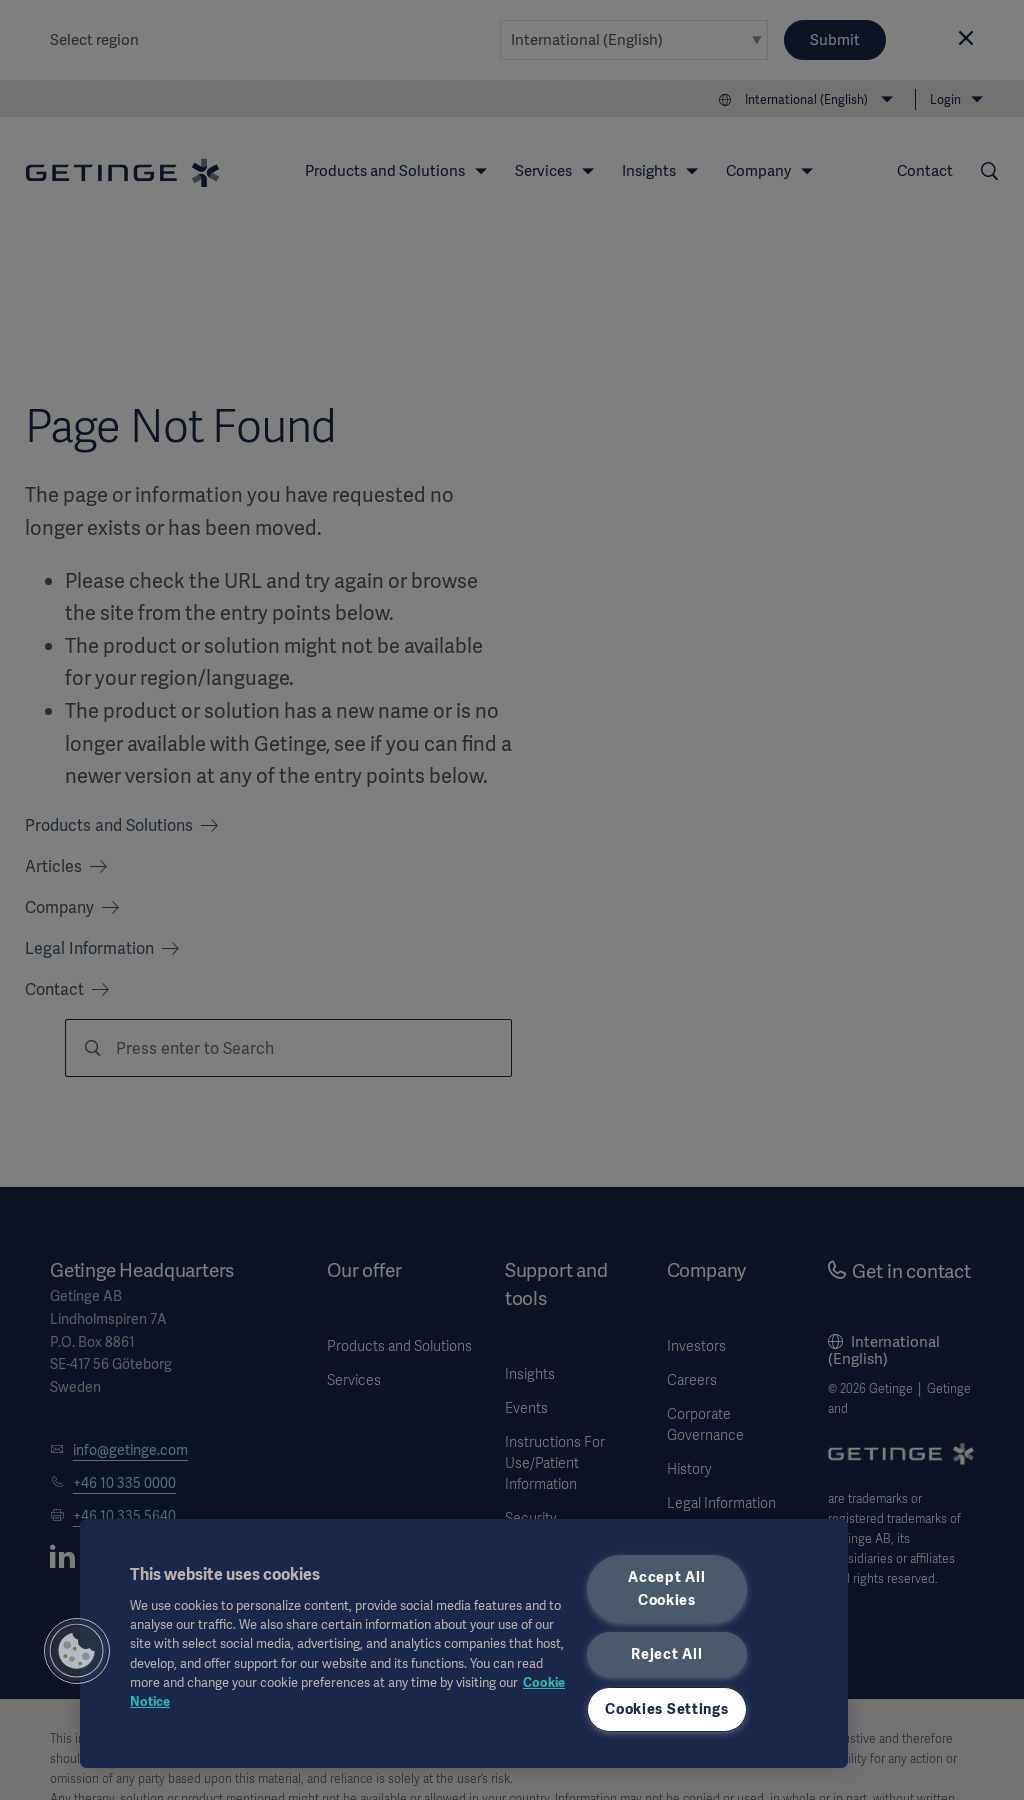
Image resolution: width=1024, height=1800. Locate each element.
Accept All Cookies (666, 1588)
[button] (77, 1651)
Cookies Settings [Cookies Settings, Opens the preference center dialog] (667, 1709)
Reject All (666, 1654)
